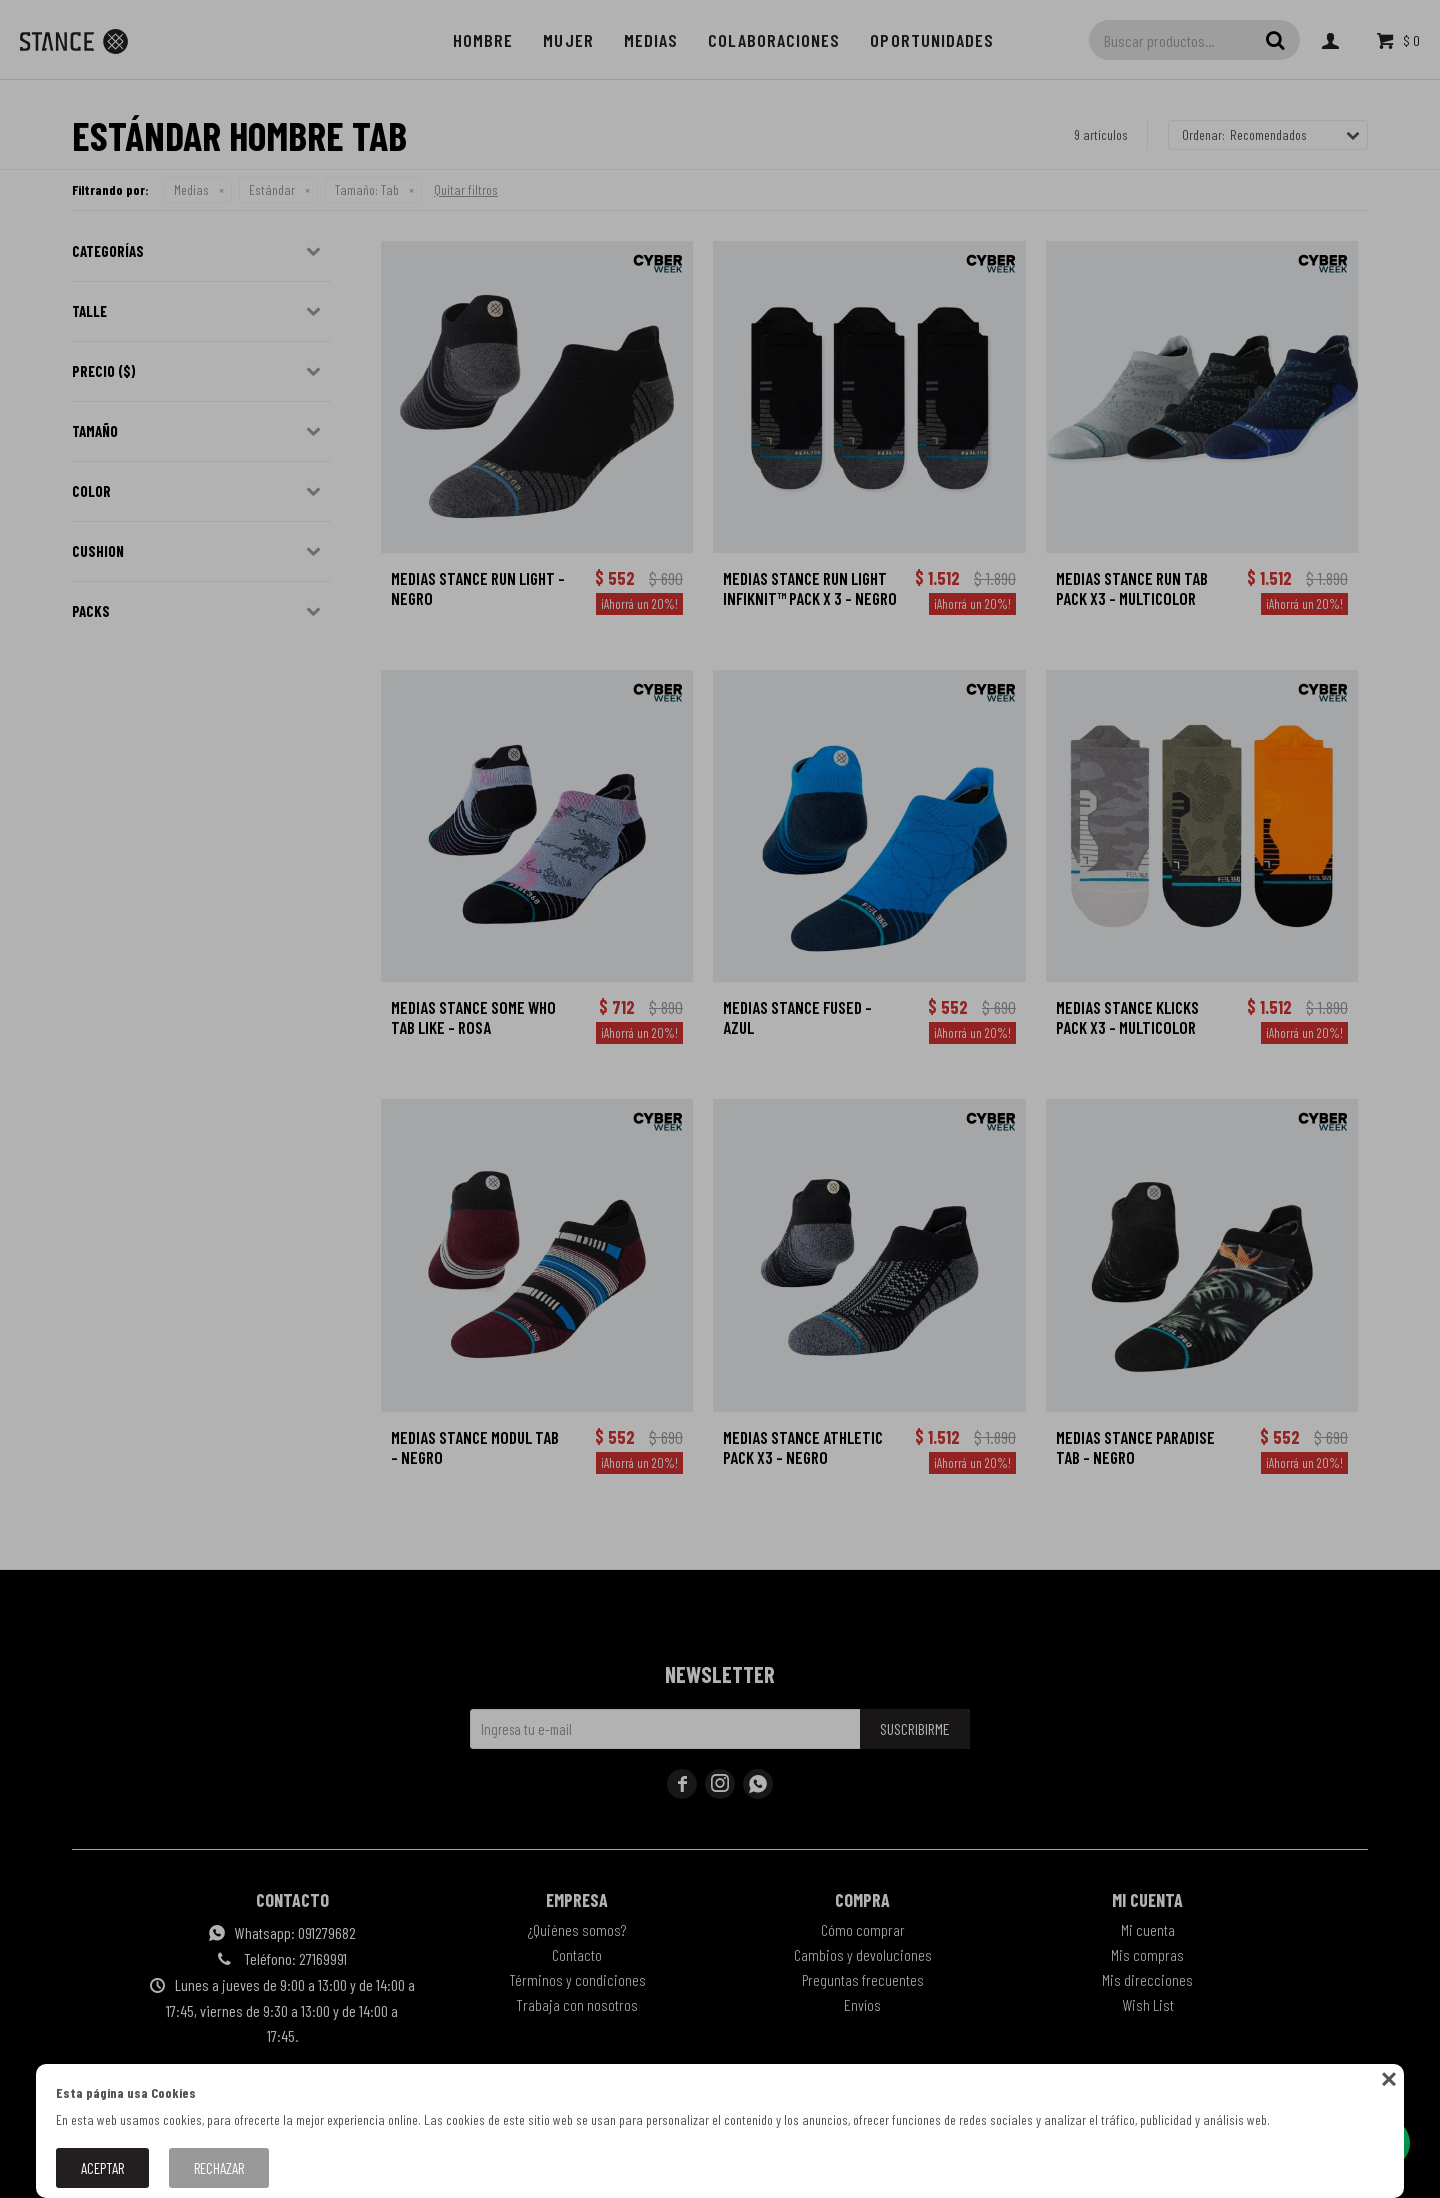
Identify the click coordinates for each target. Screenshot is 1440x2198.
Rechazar (219, 2168)
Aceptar (102, 2168)
